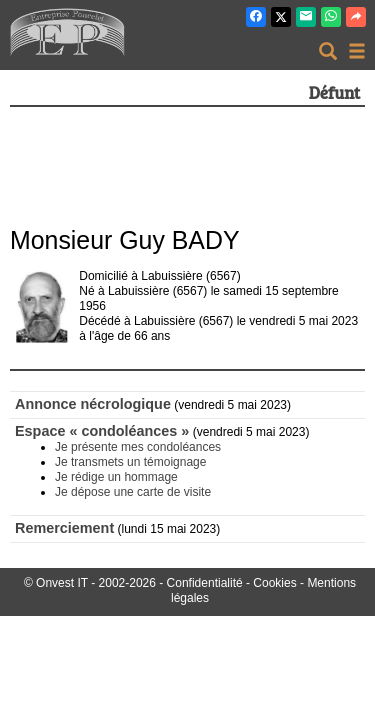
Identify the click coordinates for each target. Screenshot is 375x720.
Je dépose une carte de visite (133, 492)
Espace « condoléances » (102, 431)
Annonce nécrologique (93, 404)
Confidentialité (205, 583)
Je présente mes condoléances (138, 447)
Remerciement (64, 528)
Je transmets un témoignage (130, 462)
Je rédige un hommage (116, 477)
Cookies (274, 583)
